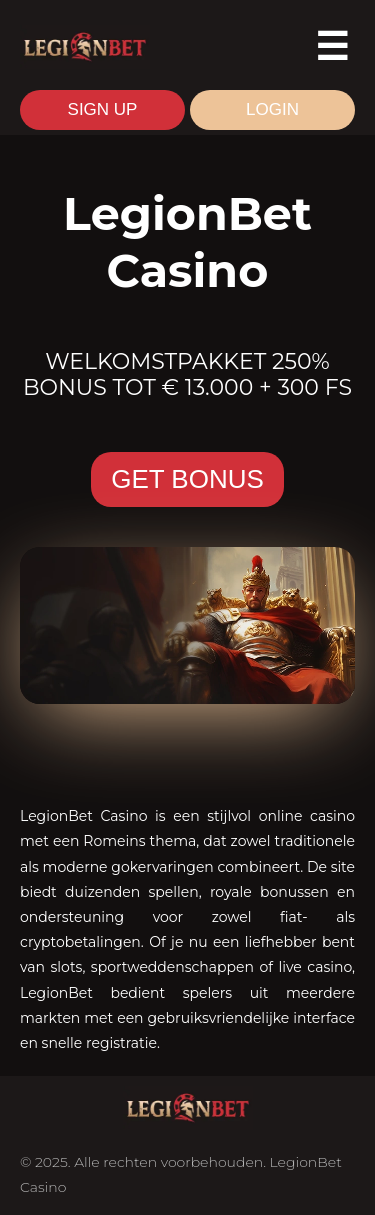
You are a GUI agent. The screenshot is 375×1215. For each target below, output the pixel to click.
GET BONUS (187, 479)
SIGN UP (103, 109)
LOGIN (272, 109)
